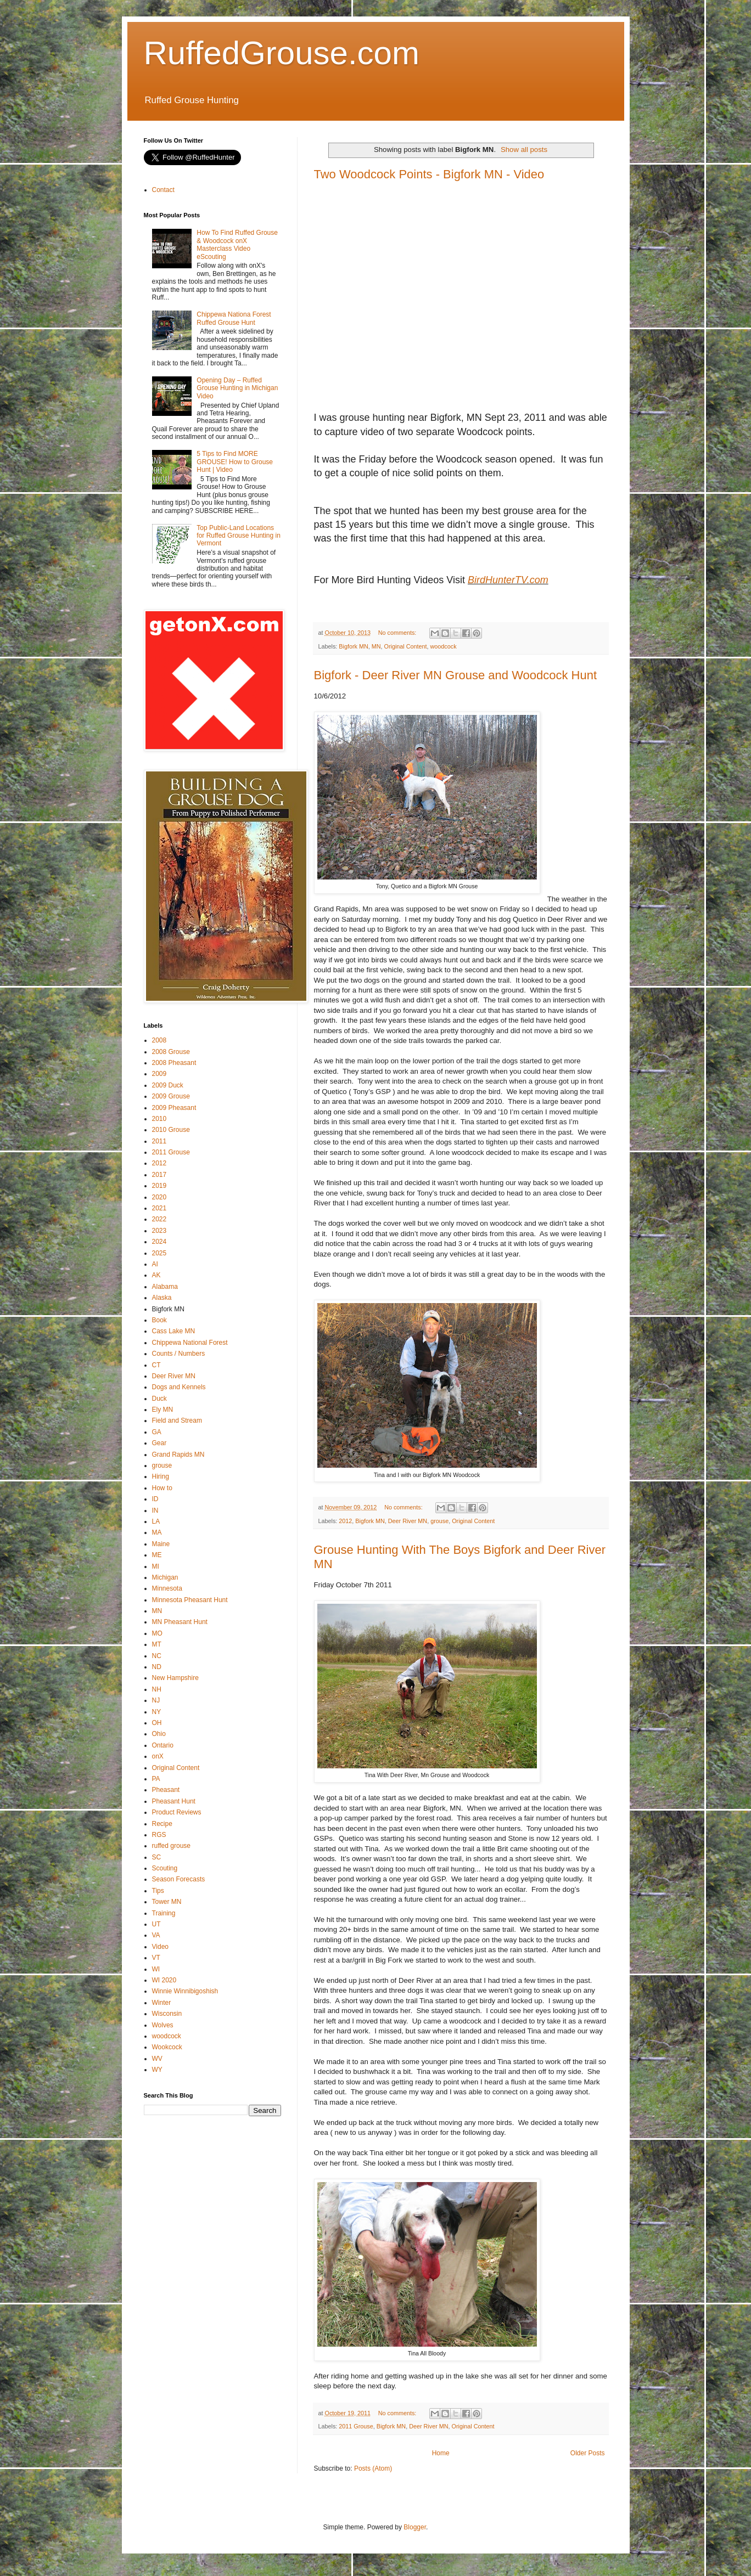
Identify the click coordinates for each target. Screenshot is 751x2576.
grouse (439, 1521)
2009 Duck (167, 1085)
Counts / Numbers (178, 1353)
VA (156, 1935)
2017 (159, 1175)
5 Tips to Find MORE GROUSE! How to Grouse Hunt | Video (235, 462)
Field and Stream (177, 1420)
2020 (159, 1197)
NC (156, 1656)
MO (157, 1633)
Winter (161, 2002)
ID (155, 1499)
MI (155, 1566)
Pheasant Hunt (173, 1801)
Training (164, 1913)
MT (156, 1644)
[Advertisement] (226, 2201)
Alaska (162, 1297)
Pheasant (166, 1790)
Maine (161, 1544)
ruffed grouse (171, 1846)
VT (156, 1957)
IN (155, 1510)
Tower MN (167, 1902)
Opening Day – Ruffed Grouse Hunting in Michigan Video (237, 388)
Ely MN (162, 1409)
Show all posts (524, 149)
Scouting (165, 1868)
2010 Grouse (171, 1130)
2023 (159, 1231)
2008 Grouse (171, 1052)
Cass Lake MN (173, 1331)
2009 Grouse (171, 1096)
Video (160, 1947)
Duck (159, 1398)
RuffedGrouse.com (281, 53)
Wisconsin (167, 2013)
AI (155, 1264)
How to (162, 1488)
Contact (163, 190)
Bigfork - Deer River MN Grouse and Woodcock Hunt (455, 675)
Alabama (165, 1286)
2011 (159, 1141)
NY (156, 1712)
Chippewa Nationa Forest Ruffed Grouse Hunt (234, 318)
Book (159, 1320)
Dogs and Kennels (179, 1387)
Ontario (162, 1745)
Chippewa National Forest (190, 1342)
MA (157, 1532)
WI (156, 1969)
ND (156, 1667)
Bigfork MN (353, 646)
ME (157, 1555)
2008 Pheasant (174, 1063)
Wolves (162, 2025)
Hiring (160, 1476)
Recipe (162, 1824)
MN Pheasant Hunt (180, 1622)
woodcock (443, 646)
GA (156, 1432)
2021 (159, 1208)
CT (156, 1365)
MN (376, 646)
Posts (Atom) (373, 2468)
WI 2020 (164, 1980)
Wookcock (167, 2047)
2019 (159, 1186)
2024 (159, 1241)
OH (157, 1723)
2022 (159, 1219)
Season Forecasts (178, 1879)
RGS (159, 1835)
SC (156, 1857)
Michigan (165, 1577)
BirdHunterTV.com (508, 579)
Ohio (159, 1734)
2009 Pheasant (174, 1108)
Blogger (414, 2527)
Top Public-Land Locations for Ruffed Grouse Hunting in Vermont (239, 536)
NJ (156, 1700)
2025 (159, 1253)
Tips (158, 1891)
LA (156, 1521)
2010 (159, 1119)
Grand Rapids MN (178, 1454)
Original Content (405, 646)
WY (157, 2069)
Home (441, 2453)
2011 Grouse (356, 2426)
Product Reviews (176, 1812)
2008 (159, 1040)
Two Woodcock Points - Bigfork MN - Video (429, 174)
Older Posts (587, 2453)
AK (156, 1275)
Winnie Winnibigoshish (185, 1991)
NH (156, 1689)
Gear (159, 1443)
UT (156, 1924)
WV (157, 2058)
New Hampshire (175, 1678)
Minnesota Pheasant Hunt (190, 1600)
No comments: (398, 632)
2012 (345, 1521)
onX (158, 1756)
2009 (159, 1074)
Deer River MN (407, 1521)
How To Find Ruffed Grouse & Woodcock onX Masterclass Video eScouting (237, 244)
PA (156, 1779)
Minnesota (167, 1588)
